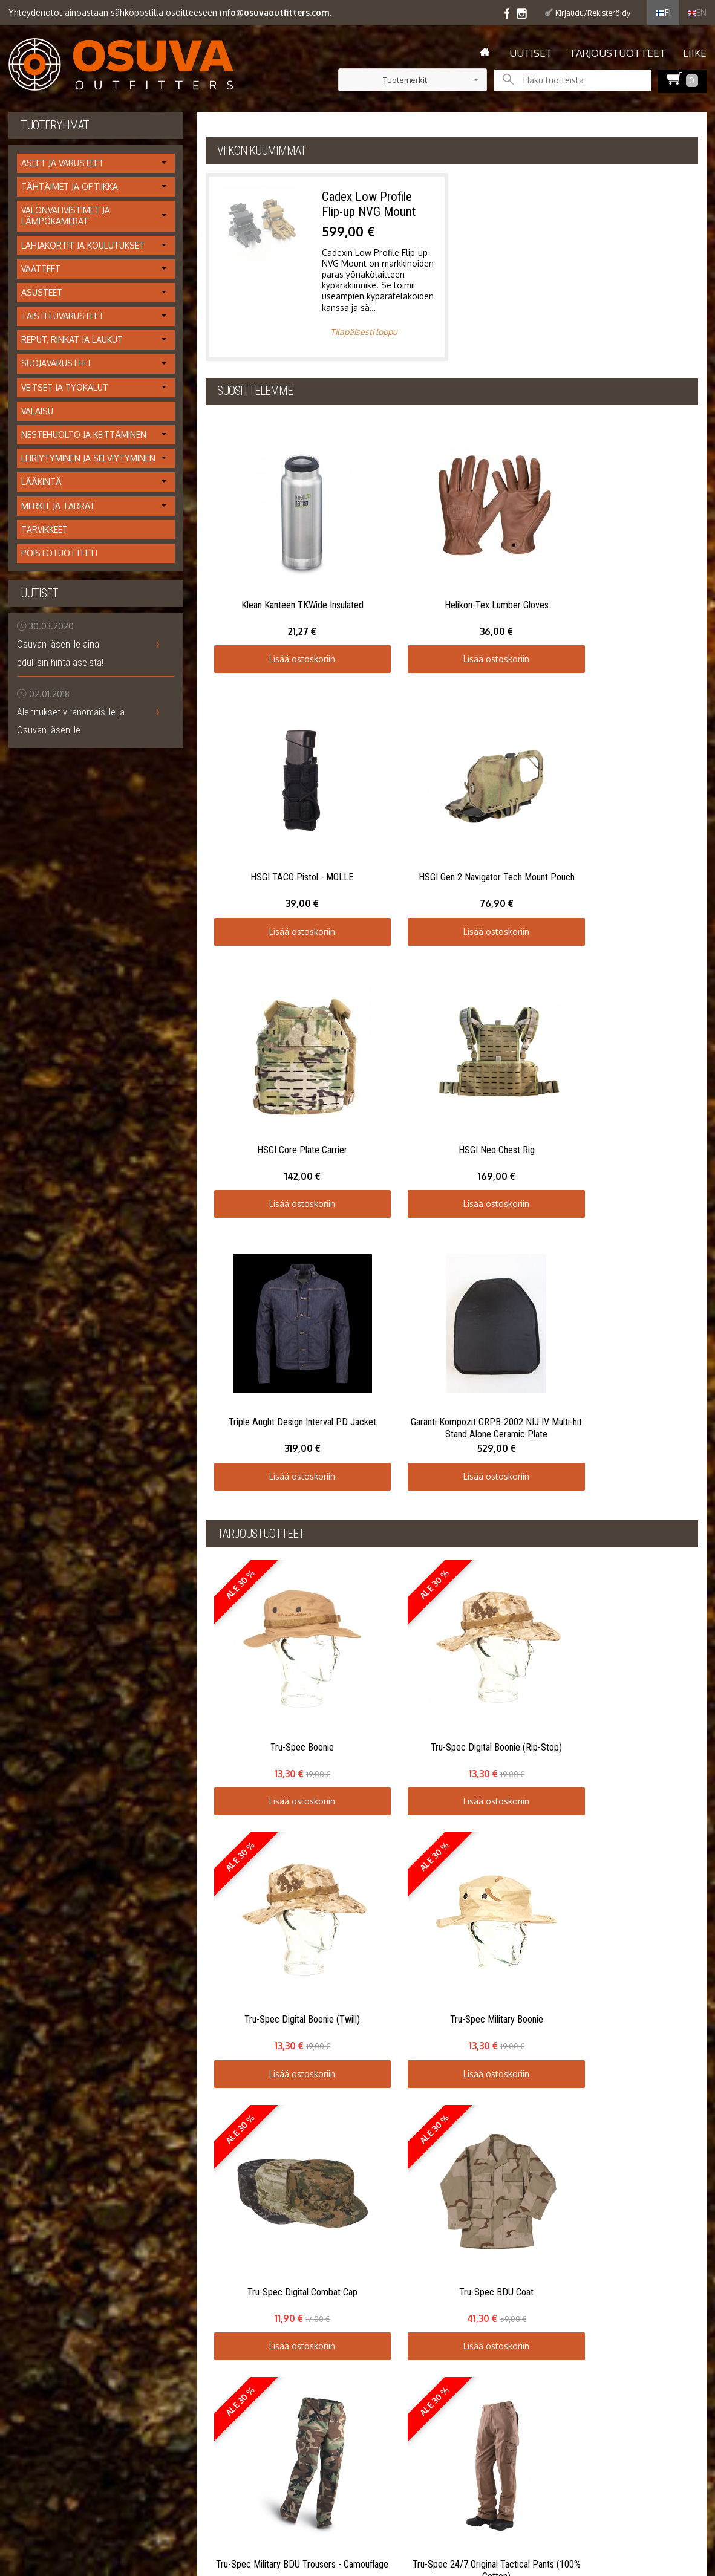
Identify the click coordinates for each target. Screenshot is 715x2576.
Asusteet (41, 292)
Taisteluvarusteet (62, 316)
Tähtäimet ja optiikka (69, 186)
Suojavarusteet (56, 363)
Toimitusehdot (36, 2016)
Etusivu (22, 1973)
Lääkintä (41, 481)
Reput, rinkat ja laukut (72, 339)
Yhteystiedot (33, 2031)
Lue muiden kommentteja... (654, 1892)
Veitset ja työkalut (64, 387)
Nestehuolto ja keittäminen (83, 434)
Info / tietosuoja (40, 2002)
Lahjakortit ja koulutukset (83, 245)
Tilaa (338, 2008)
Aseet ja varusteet (62, 163)
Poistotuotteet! (59, 553)
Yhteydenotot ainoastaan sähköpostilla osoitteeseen (169, 12)
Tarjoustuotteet (617, 53)
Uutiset (530, 53)
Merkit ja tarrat (58, 506)
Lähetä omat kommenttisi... (70, 1892)
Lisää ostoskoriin (267, 588)
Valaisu (37, 411)
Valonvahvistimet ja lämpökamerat (65, 215)
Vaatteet (40, 269)
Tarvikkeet (44, 529)
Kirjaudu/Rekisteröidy (592, 13)
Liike (695, 53)
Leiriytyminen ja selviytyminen (88, 458)
